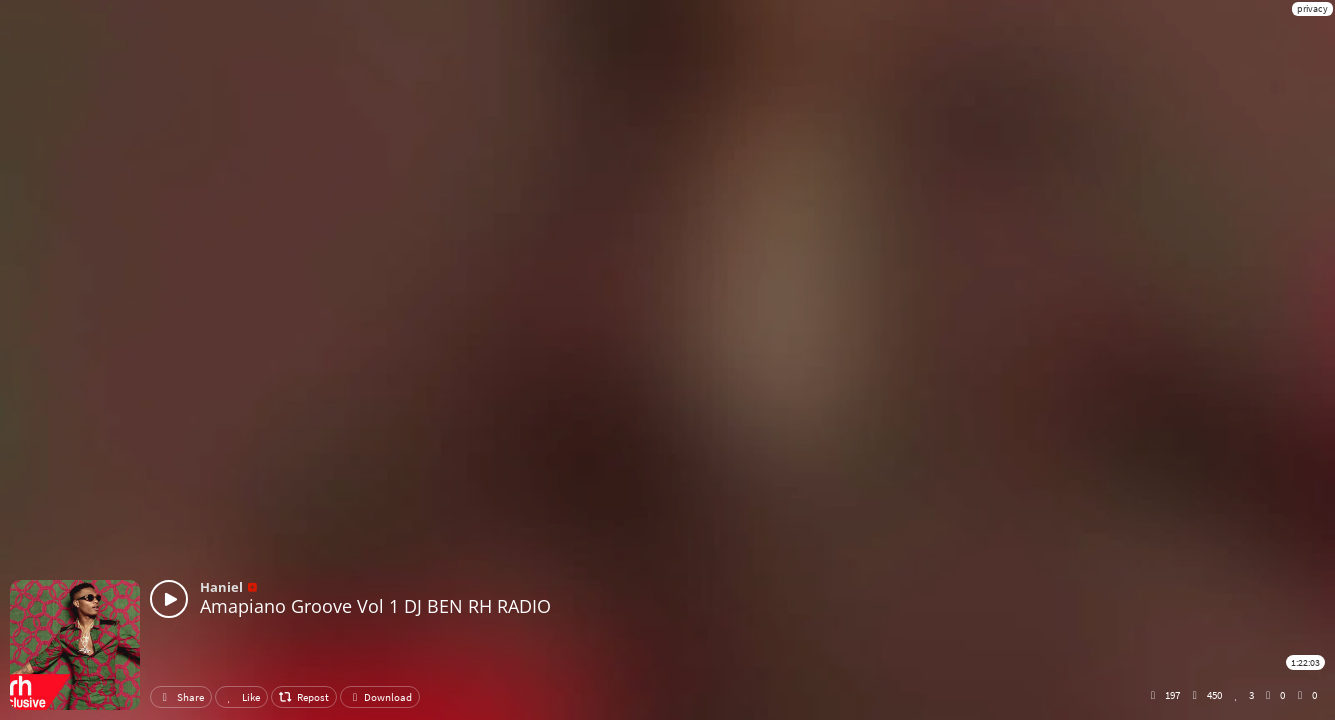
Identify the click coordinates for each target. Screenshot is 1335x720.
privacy (1312, 8)
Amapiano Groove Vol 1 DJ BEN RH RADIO (375, 606)
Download (380, 697)
